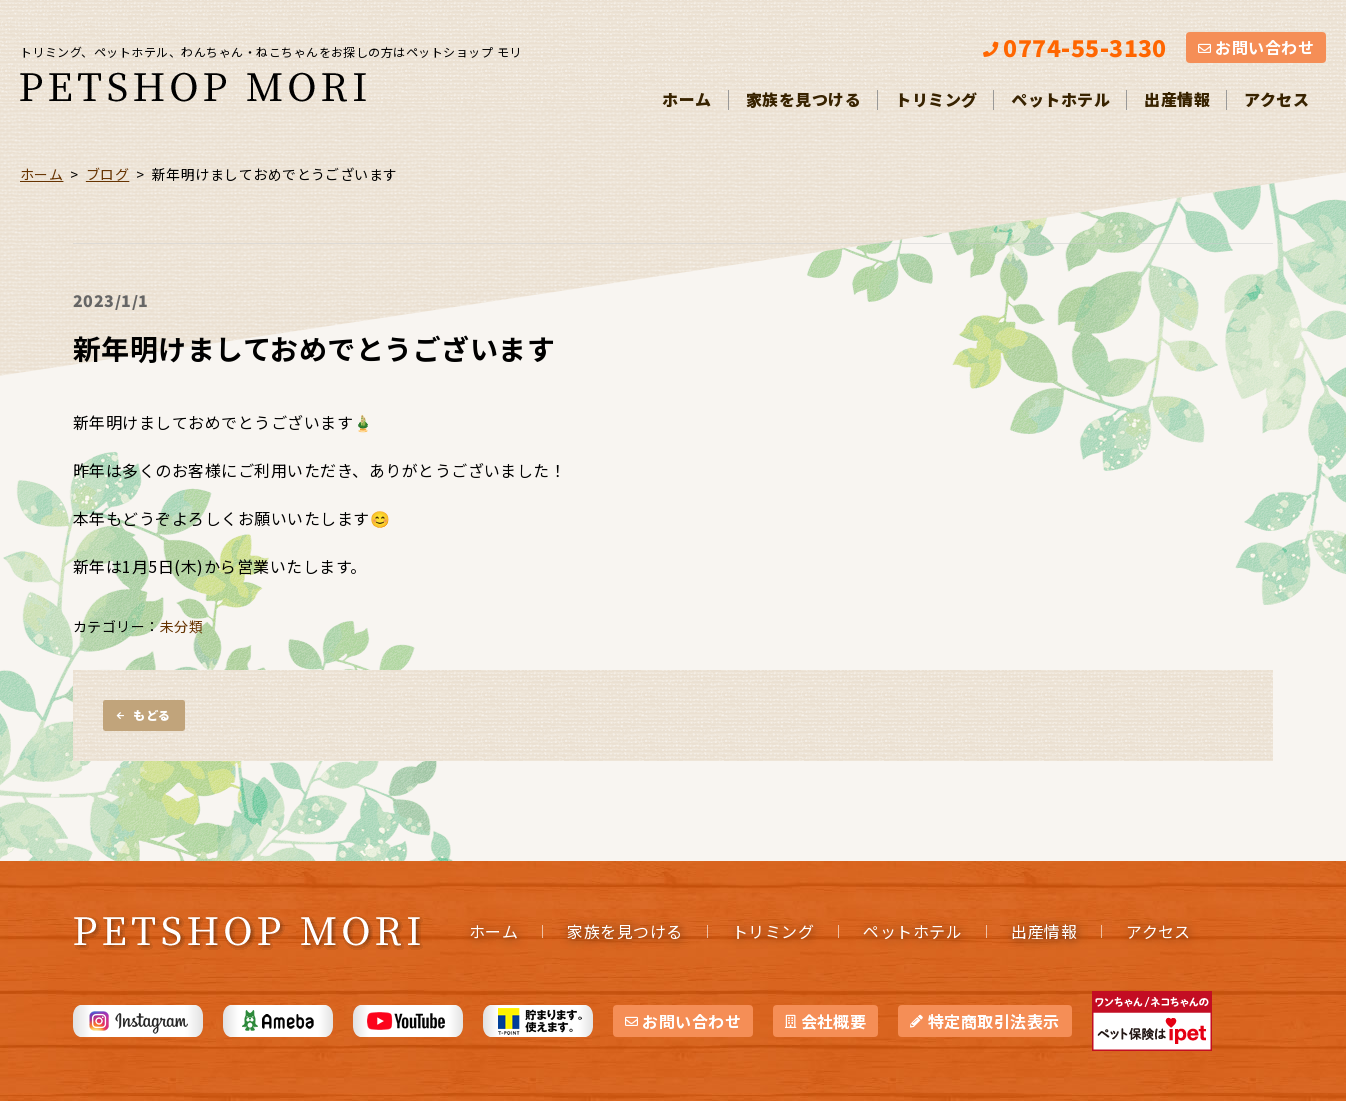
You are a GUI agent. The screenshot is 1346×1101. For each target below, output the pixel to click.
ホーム (686, 99)
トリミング (936, 99)
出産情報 (1177, 99)
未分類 (181, 626)
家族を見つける (803, 99)
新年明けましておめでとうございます (314, 348)
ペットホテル (1060, 99)
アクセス (1276, 99)
